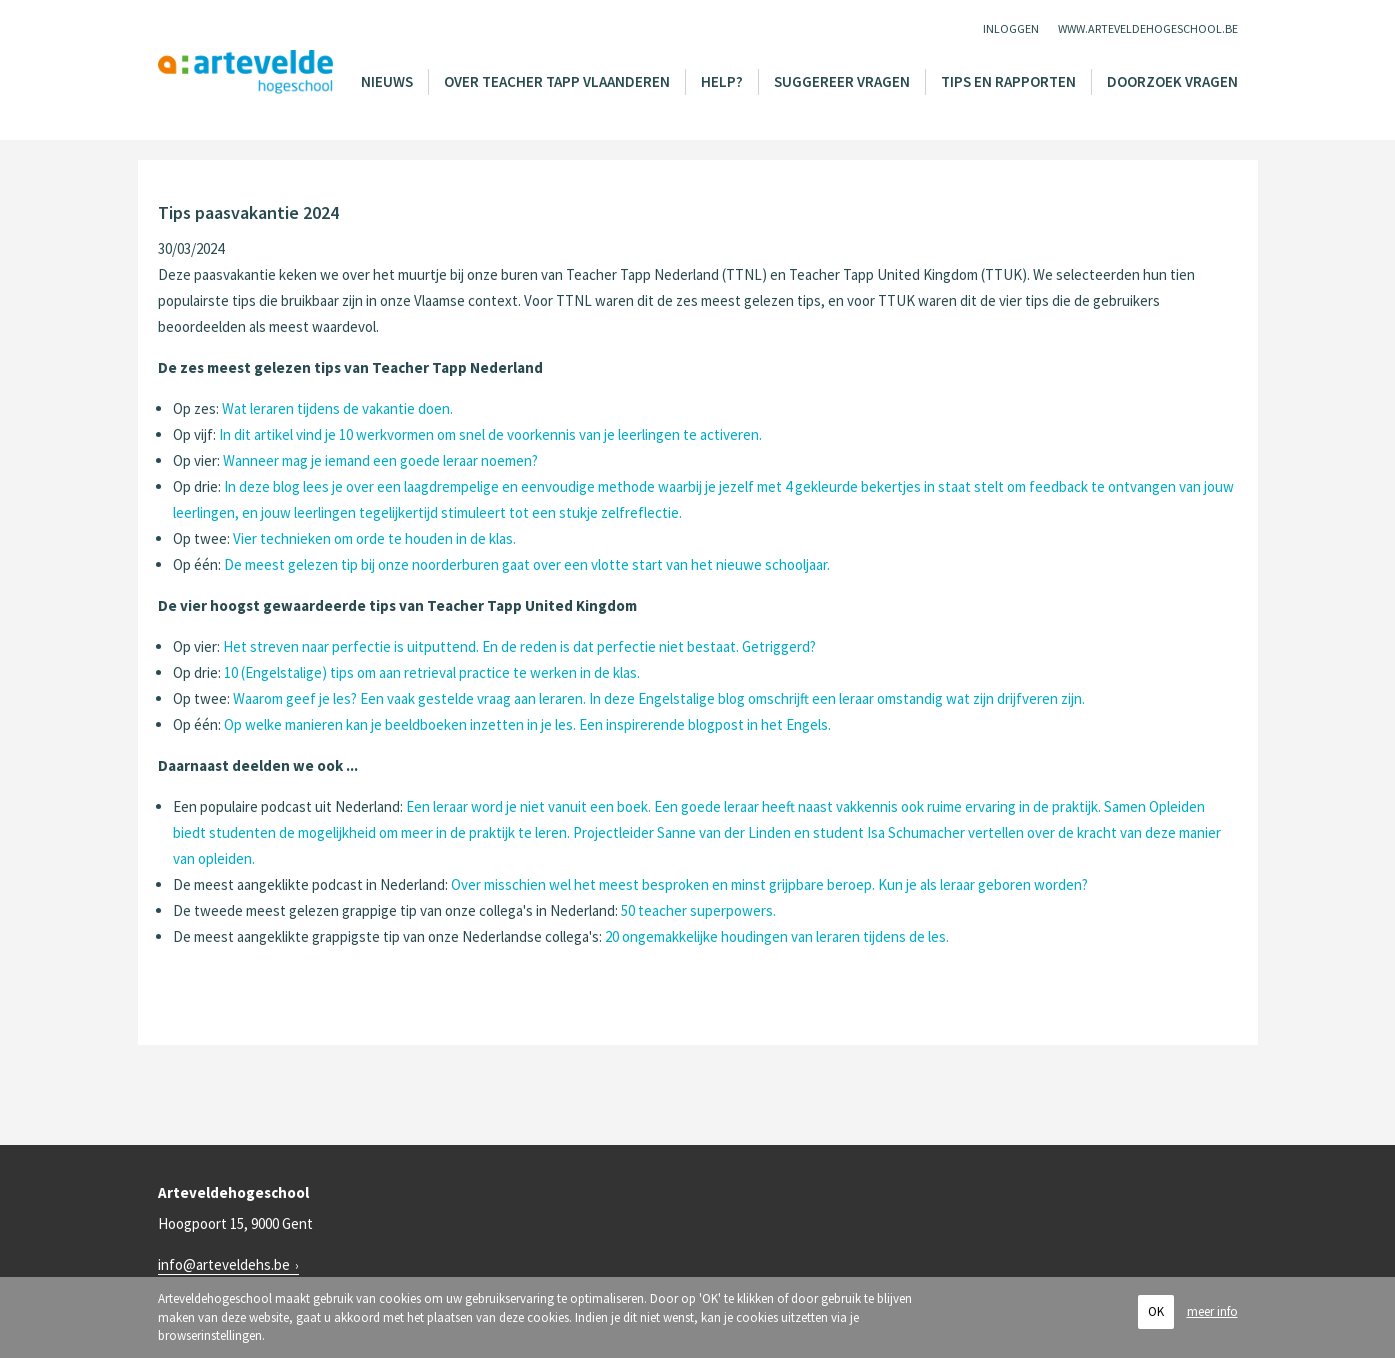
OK (1156, 1311)
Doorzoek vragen (1172, 81)
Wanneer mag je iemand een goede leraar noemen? (380, 460)
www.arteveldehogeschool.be (1148, 28)
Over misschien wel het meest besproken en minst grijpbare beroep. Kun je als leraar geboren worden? (769, 884)
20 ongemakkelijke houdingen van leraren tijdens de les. (777, 936)
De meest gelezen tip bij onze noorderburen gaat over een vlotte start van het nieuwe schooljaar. (527, 564)
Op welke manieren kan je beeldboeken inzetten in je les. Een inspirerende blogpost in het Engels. (527, 724)
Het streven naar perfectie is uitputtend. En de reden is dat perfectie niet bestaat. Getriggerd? (519, 646)
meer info (1212, 1311)
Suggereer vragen (842, 81)
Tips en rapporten (1008, 81)
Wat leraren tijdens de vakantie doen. (337, 408)
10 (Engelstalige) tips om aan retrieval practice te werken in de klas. (432, 672)
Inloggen (1011, 28)
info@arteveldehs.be (224, 1264)
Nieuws (387, 81)
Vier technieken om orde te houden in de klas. (374, 538)
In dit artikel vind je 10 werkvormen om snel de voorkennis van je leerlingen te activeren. (490, 434)
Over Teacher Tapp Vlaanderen (557, 81)
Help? (722, 81)
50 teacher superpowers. (698, 910)
